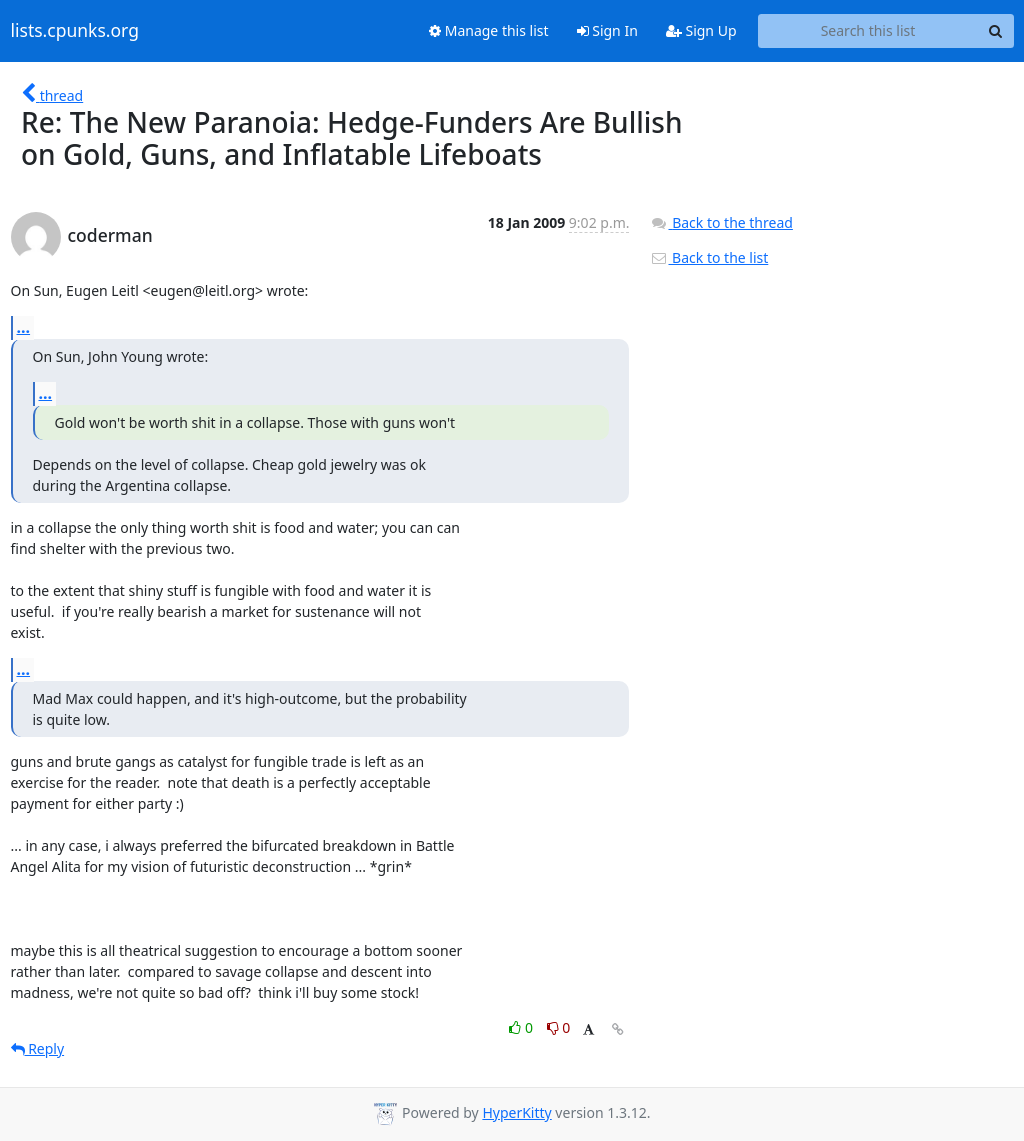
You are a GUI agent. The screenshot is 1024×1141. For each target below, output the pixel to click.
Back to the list (709, 257)
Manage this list (489, 30)
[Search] (996, 31)
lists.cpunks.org (75, 31)
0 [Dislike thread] (559, 1027)
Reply (38, 1048)
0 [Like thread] (522, 1027)
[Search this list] (868, 31)
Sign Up (701, 30)
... (24, 327)
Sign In (607, 30)
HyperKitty (516, 1112)
